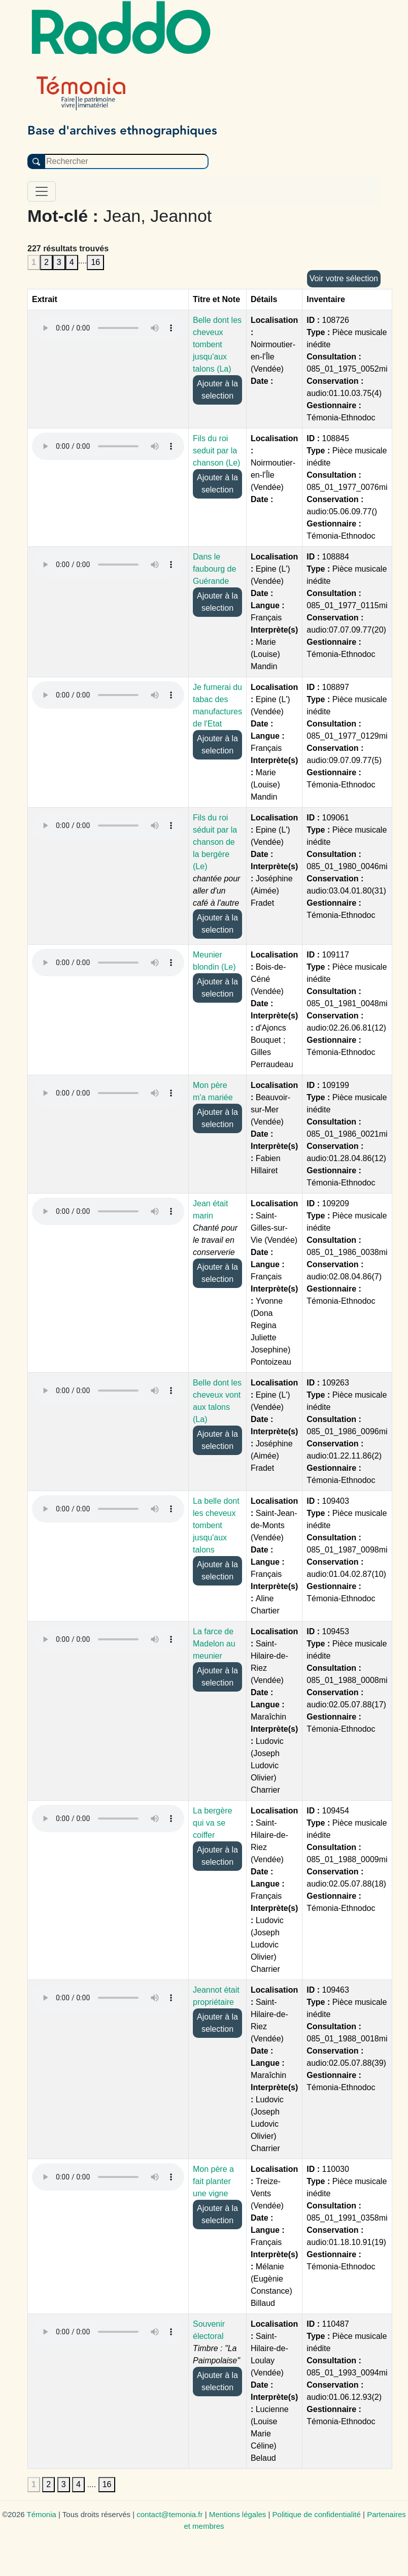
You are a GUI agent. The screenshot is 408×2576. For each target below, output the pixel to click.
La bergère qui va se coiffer (212, 1822)
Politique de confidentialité (317, 2514)
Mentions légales (237, 2514)
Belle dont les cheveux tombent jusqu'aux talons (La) (217, 344)
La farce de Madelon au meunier (214, 1643)
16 (95, 262)
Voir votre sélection (344, 278)
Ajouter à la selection (217, 389)
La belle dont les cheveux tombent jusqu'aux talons (216, 1525)
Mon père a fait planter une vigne (213, 2181)
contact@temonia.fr (169, 2514)
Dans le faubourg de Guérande (214, 568)
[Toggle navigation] (41, 191)
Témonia (41, 2514)
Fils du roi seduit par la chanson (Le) (216, 450)
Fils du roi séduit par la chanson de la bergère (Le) (215, 842)
